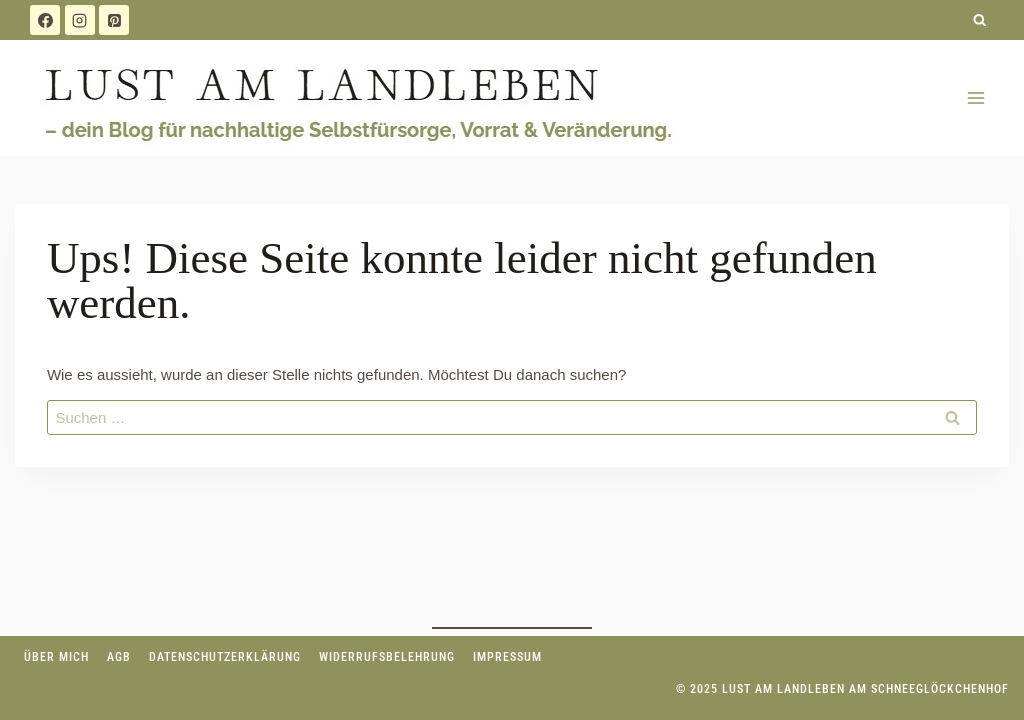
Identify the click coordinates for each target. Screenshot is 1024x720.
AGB (119, 657)
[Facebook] (45, 20)
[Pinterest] (114, 20)
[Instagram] (80, 20)
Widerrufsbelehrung (387, 657)
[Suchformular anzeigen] (980, 20)
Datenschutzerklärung (225, 657)
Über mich (56, 657)
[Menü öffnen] (975, 97)
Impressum (507, 657)
